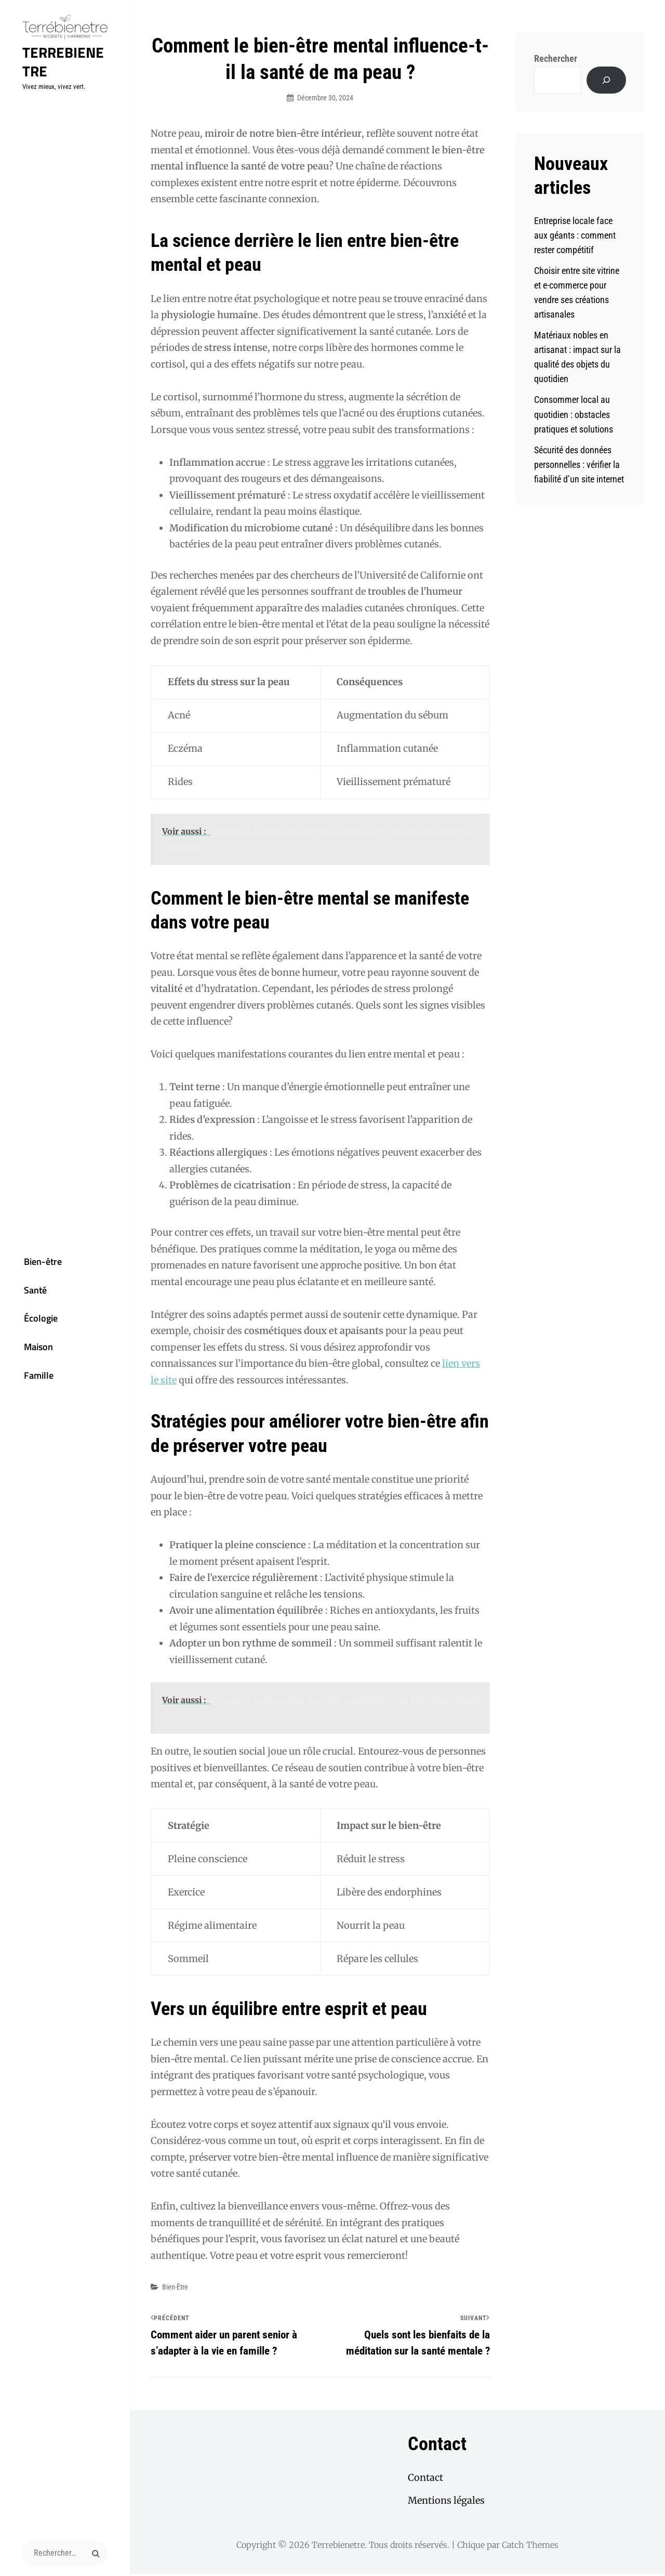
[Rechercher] (606, 80)
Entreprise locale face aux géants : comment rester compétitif (575, 235)
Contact (425, 2480)
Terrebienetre (62, 67)
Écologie (30, 1321)
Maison (27, 1352)
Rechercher (555, 58)
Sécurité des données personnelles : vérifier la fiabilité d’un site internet (579, 464)
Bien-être (32, 1259)
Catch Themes (530, 2547)
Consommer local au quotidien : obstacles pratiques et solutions (573, 414)
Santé (24, 1290)
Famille (28, 1383)
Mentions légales (446, 2502)
